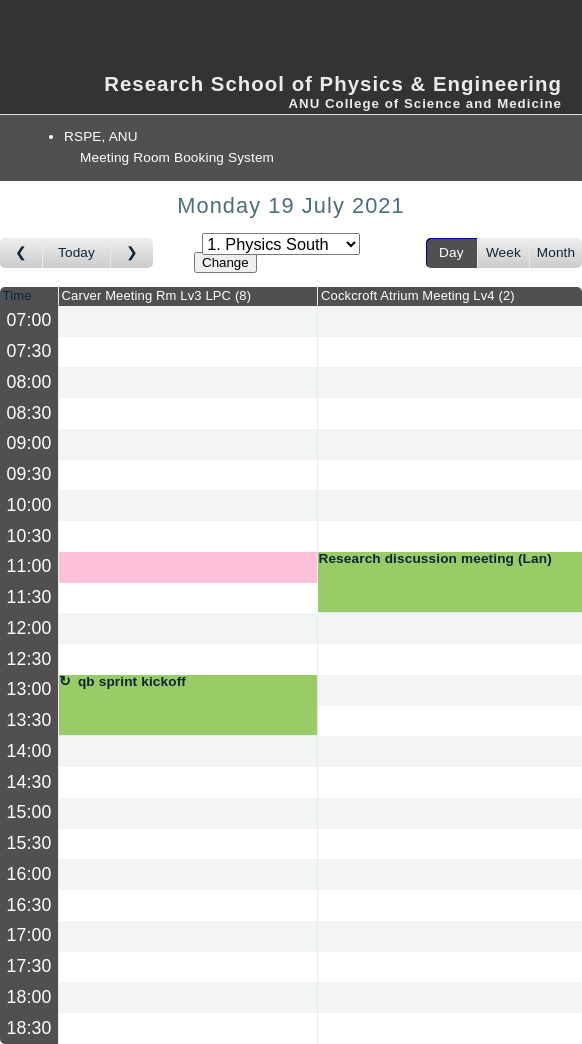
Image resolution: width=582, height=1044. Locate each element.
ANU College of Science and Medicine (425, 103)
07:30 (29, 351)
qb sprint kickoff (132, 682)
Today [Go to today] (76, 252)
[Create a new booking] (188, 321)
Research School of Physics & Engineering (333, 84)
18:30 (29, 1028)
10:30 (29, 536)
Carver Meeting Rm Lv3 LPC (157, 295)
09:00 (29, 443)
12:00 (29, 628)
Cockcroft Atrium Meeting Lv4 (418, 295)
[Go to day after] (132, 253)
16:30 (29, 905)
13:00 (29, 689)
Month (556, 252)
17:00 (29, 935)
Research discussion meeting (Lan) (434, 559)
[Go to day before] (21, 253)
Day (451, 252)
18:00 (29, 997)
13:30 (29, 720)
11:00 (29, 566)
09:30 (29, 474)
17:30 (29, 966)
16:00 (29, 874)
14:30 (29, 782)
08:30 (29, 413)
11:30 (29, 597)
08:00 (29, 382)
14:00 (29, 751)
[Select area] (281, 244)
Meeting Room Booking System (177, 157)
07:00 (29, 320)
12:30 (29, 659)
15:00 (29, 812)
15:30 (29, 843)
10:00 (29, 505)
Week (503, 252)
